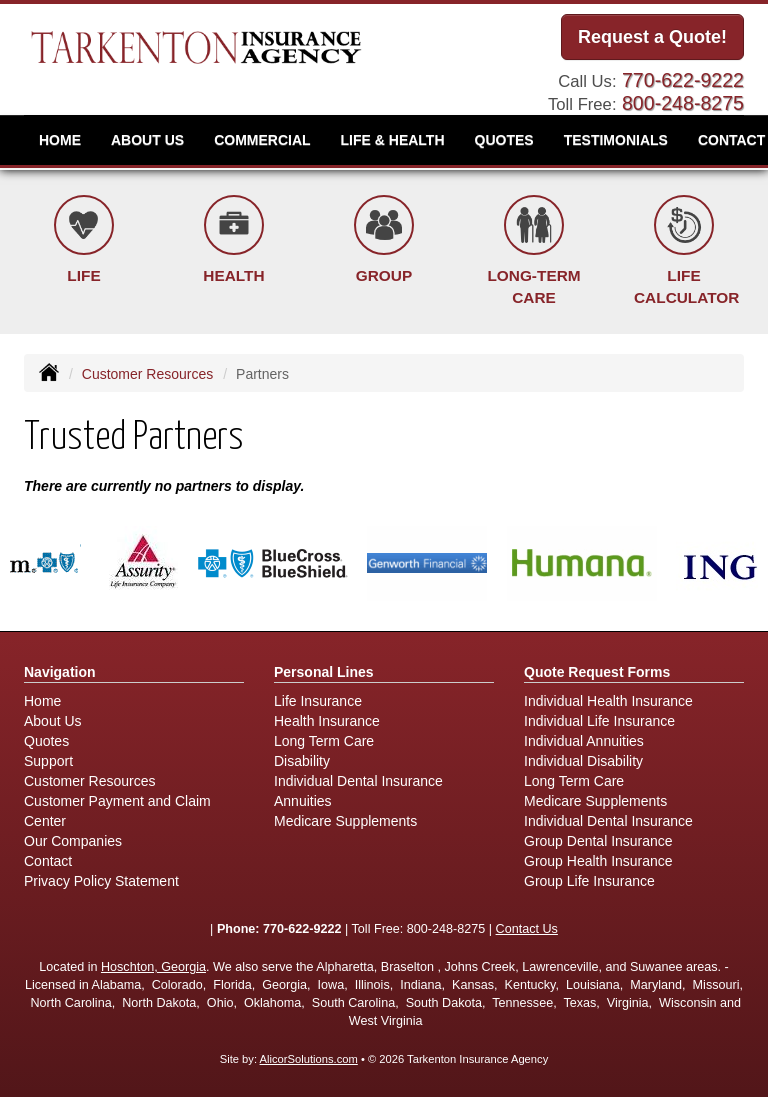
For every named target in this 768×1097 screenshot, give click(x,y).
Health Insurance (327, 721)
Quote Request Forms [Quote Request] (597, 672)
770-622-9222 (683, 80)
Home (60, 140)
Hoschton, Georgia (153, 967)
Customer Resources (148, 374)
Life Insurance (318, 701)
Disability (302, 761)
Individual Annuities (584, 741)
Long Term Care (324, 741)
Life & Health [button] (393, 140)
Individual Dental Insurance (358, 781)
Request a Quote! (652, 37)
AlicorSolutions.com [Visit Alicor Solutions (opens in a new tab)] (309, 1059)
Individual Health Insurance (608, 701)
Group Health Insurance (598, 861)
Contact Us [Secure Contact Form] (527, 929)
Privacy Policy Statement (101, 881)
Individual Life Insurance (599, 721)
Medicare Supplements (345, 821)
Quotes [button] (504, 140)
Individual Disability (583, 761)
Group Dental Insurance (598, 841)
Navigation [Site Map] (60, 672)
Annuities (303, 801)
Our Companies (73, 841)
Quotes (46, 741)
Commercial (262, 140)
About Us (147, 140)
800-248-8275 (683, 103)
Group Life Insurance (589, 881)
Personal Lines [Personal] (324, 672)
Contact (48, 861)
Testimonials (616, 140)
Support (48, 761)
